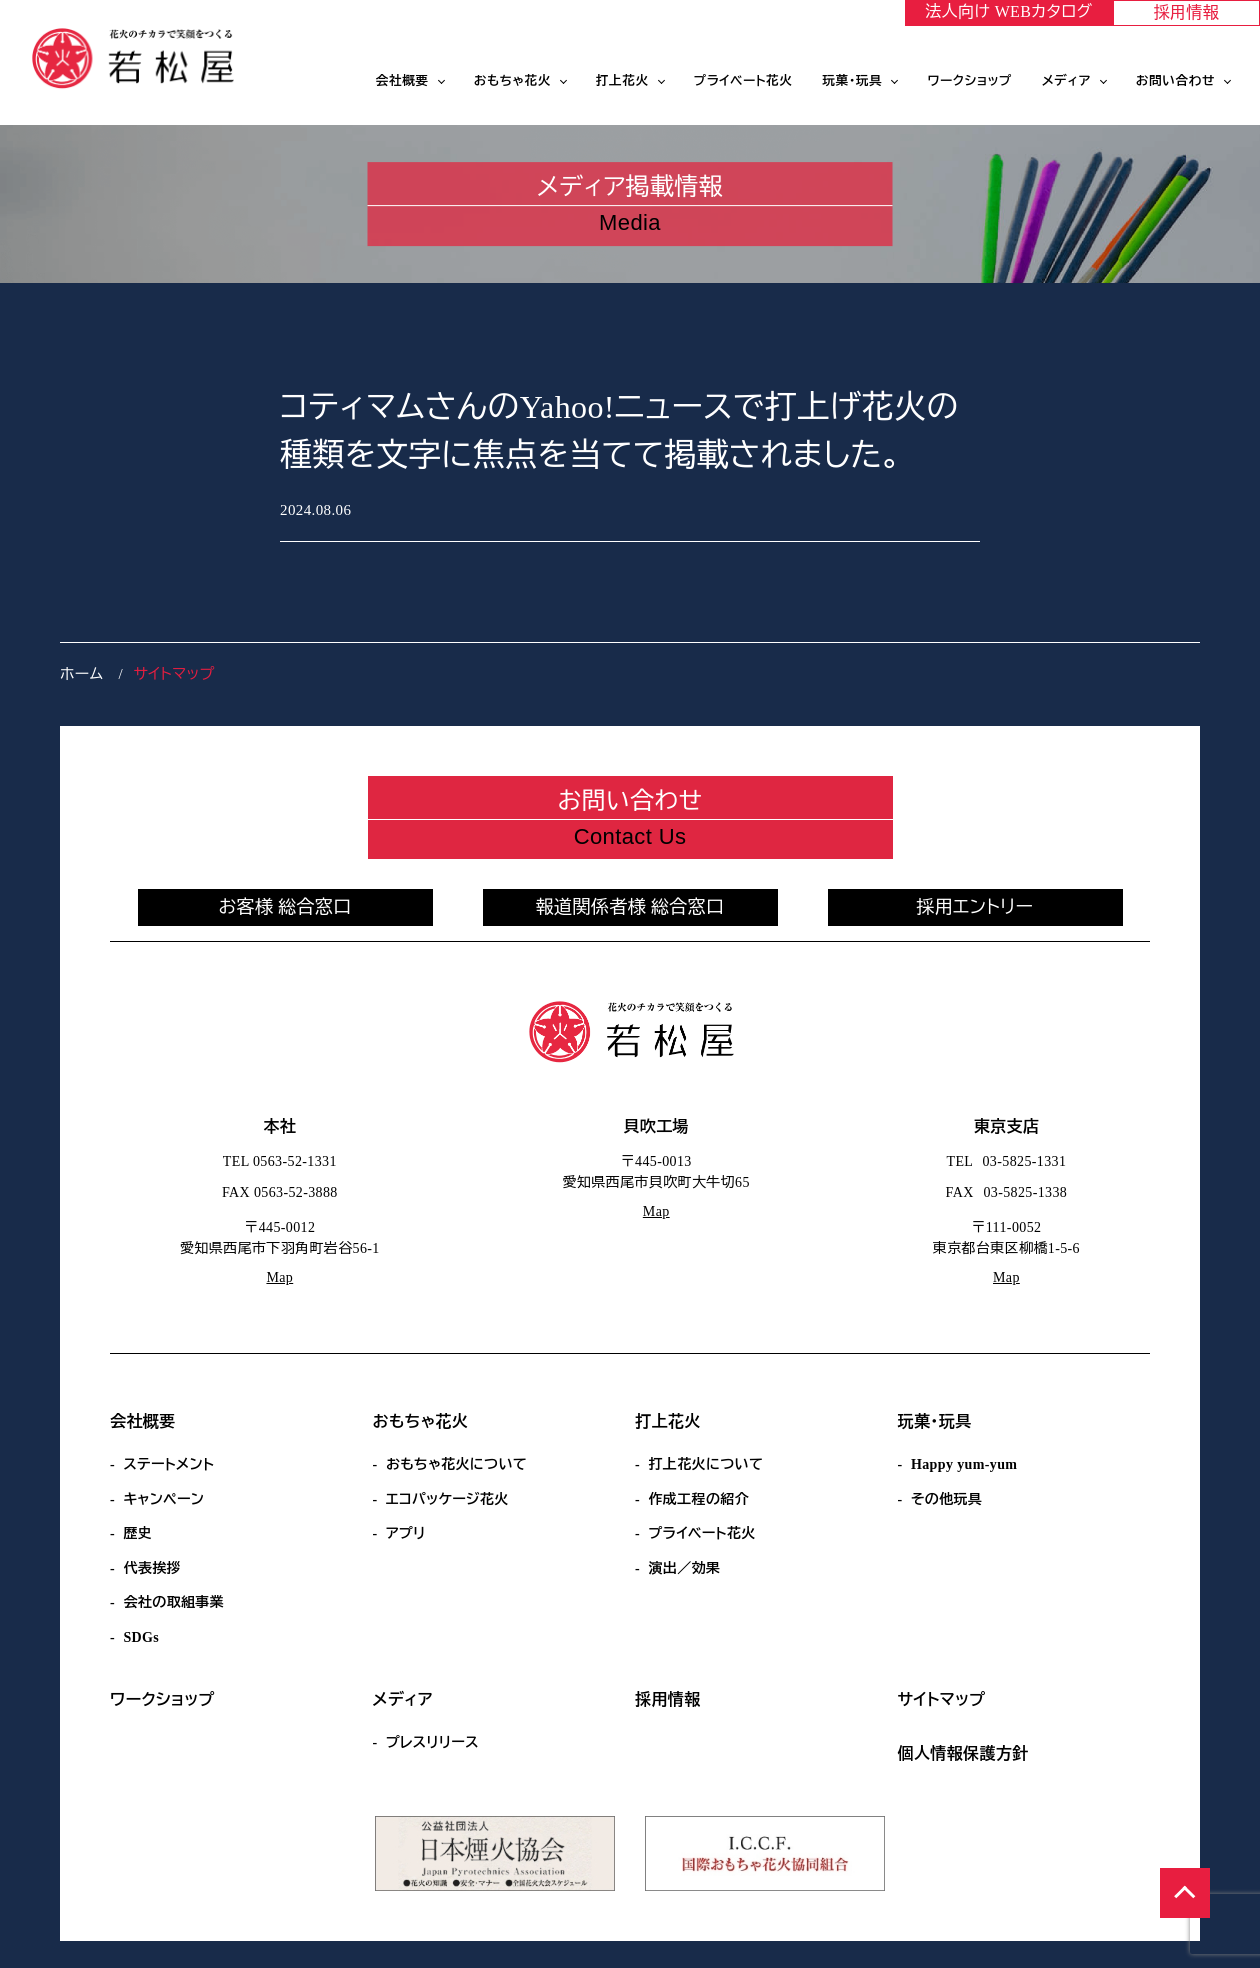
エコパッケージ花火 (447, 1499)
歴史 (137, 1533)
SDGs (141, 1637)
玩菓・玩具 (853, 81)
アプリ (406, 1533)
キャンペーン (163, 1499)
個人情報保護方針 (963, 1753)
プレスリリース (432, 1742)
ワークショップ (969, 81)
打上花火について (705, 1464)
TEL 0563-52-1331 (280, 1161)
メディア (1066, 81)
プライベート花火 (743, 81)
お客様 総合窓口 (284, 907)
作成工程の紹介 (698, 1499)
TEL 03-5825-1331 (1007, 1161)
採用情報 (1187, 12)
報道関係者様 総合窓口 (630, 907)
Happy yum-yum (964, 1464)
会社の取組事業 (173, 1602)
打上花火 (622, 81)
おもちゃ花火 (512, 81)
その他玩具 (946, 1499)
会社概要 (402, 81)
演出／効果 (684, 1568)
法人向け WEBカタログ (1008, 11)
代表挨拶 (152, 1568)
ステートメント (168, 1464)
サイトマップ (942, 1699)
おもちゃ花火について (456, 1464)
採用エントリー (975, 907)
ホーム (81, 674)
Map (279, 1277)
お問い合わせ (1175, 81)
